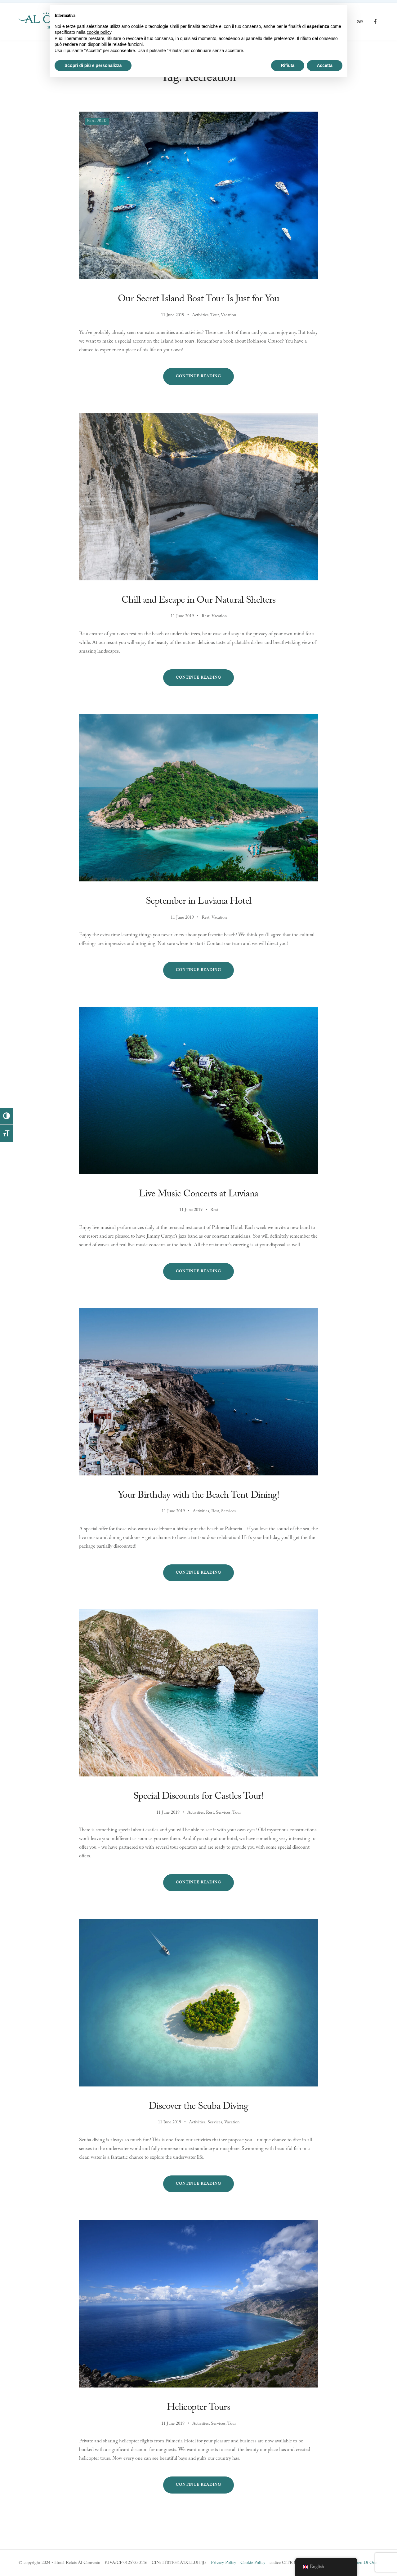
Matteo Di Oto (363, 2563)
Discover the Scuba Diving (198, 2106)
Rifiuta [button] (288, 65)
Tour (214, 315)
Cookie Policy (252, 2563)
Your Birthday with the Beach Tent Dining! (198, 1495)
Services (228, 1511)
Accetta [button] (324, 65)
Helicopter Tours (198, 2407)
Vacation (228, 315)
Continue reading (205, 379)
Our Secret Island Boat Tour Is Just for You (198, 299)
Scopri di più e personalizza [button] (93, 65)
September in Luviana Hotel (199, 901)
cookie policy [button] (99, 32)
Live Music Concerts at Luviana (198, 1194)
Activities (200, 315)
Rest (205, 616)
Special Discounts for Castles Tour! (198, 1796)
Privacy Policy (223, 2563)
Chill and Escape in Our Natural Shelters (199, 600)
